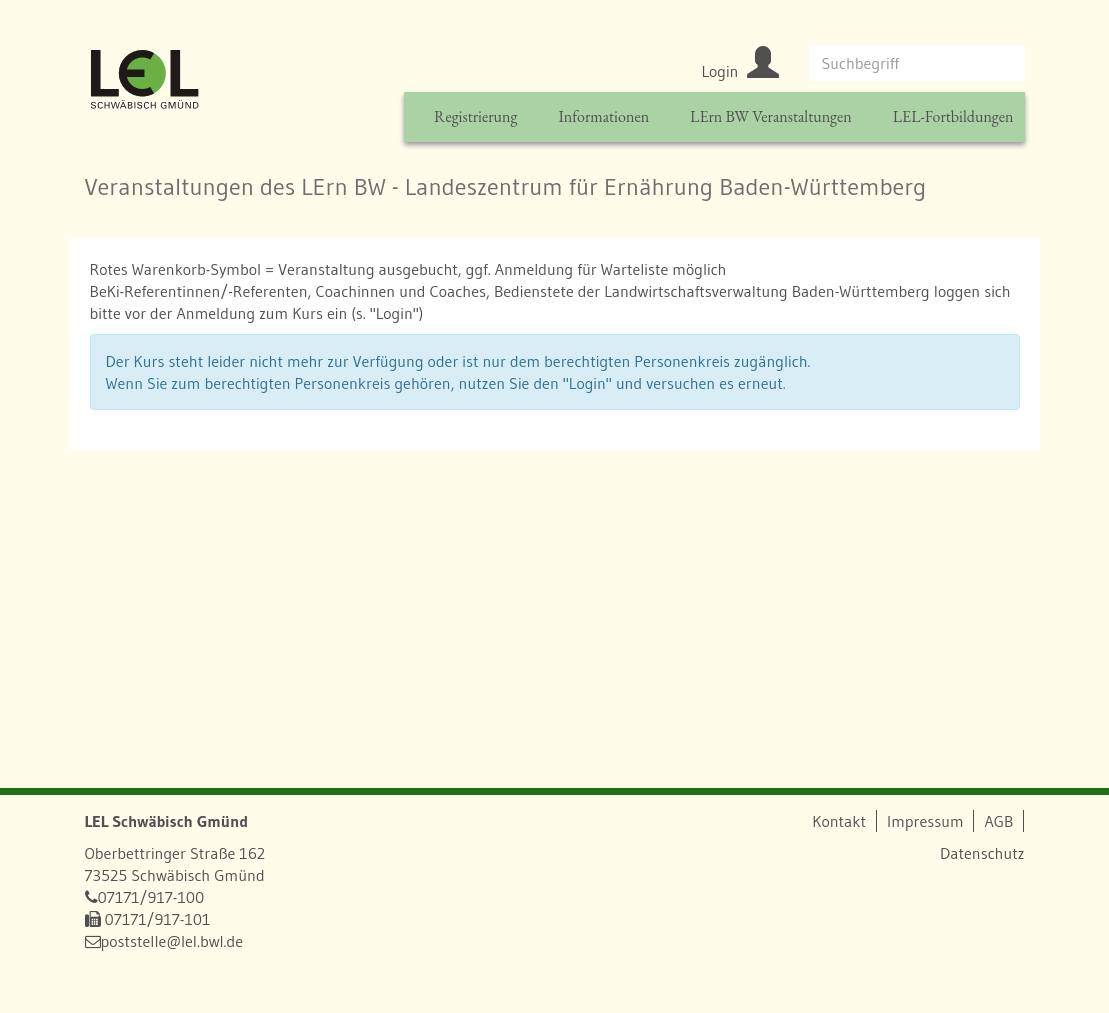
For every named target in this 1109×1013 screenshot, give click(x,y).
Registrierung (475, 116)
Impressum (925, 821)
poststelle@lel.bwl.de (172, 941)
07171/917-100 (151, 897)
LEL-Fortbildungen (953, 116)
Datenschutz (982, 853)
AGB (998, 821)
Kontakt (839, 821)
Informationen (603, 116)
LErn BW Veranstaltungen (771, 116)
